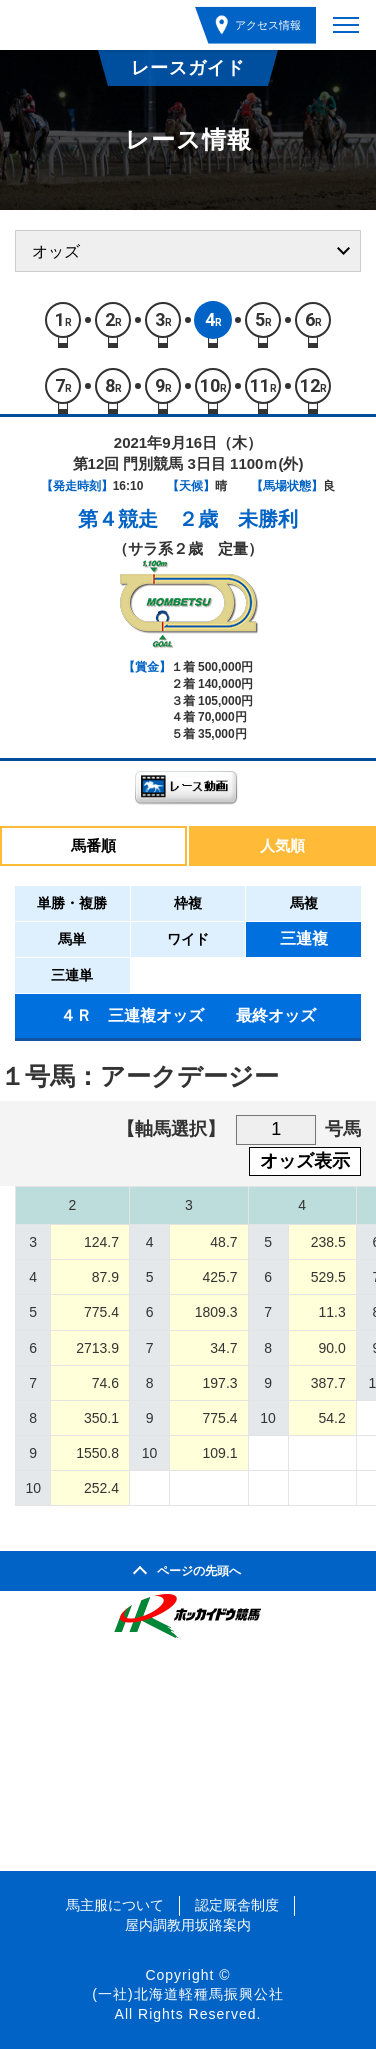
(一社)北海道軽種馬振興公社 (187, 1994)
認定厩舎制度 (237, 1905)
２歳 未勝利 (238, 519)
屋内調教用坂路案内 (188, 1925)
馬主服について (115, 1905)
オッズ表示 (305, 1161)
